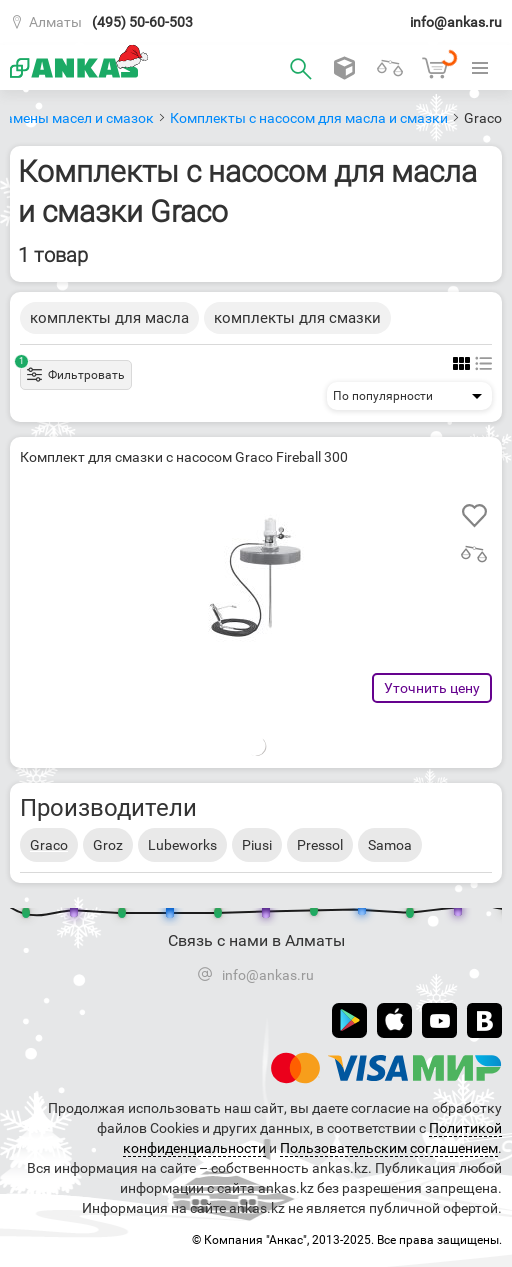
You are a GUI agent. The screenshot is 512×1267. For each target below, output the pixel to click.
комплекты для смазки (297, 318)
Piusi (257, 845)
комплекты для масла (109, 318)
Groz (108, 845)
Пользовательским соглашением (389, 1148)
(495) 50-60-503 (142, 22)
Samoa (390, 845)
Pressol (320, 845)
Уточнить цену (432, 688)
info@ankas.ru (456, 22)
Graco (49, 845)
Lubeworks (182, 845)
